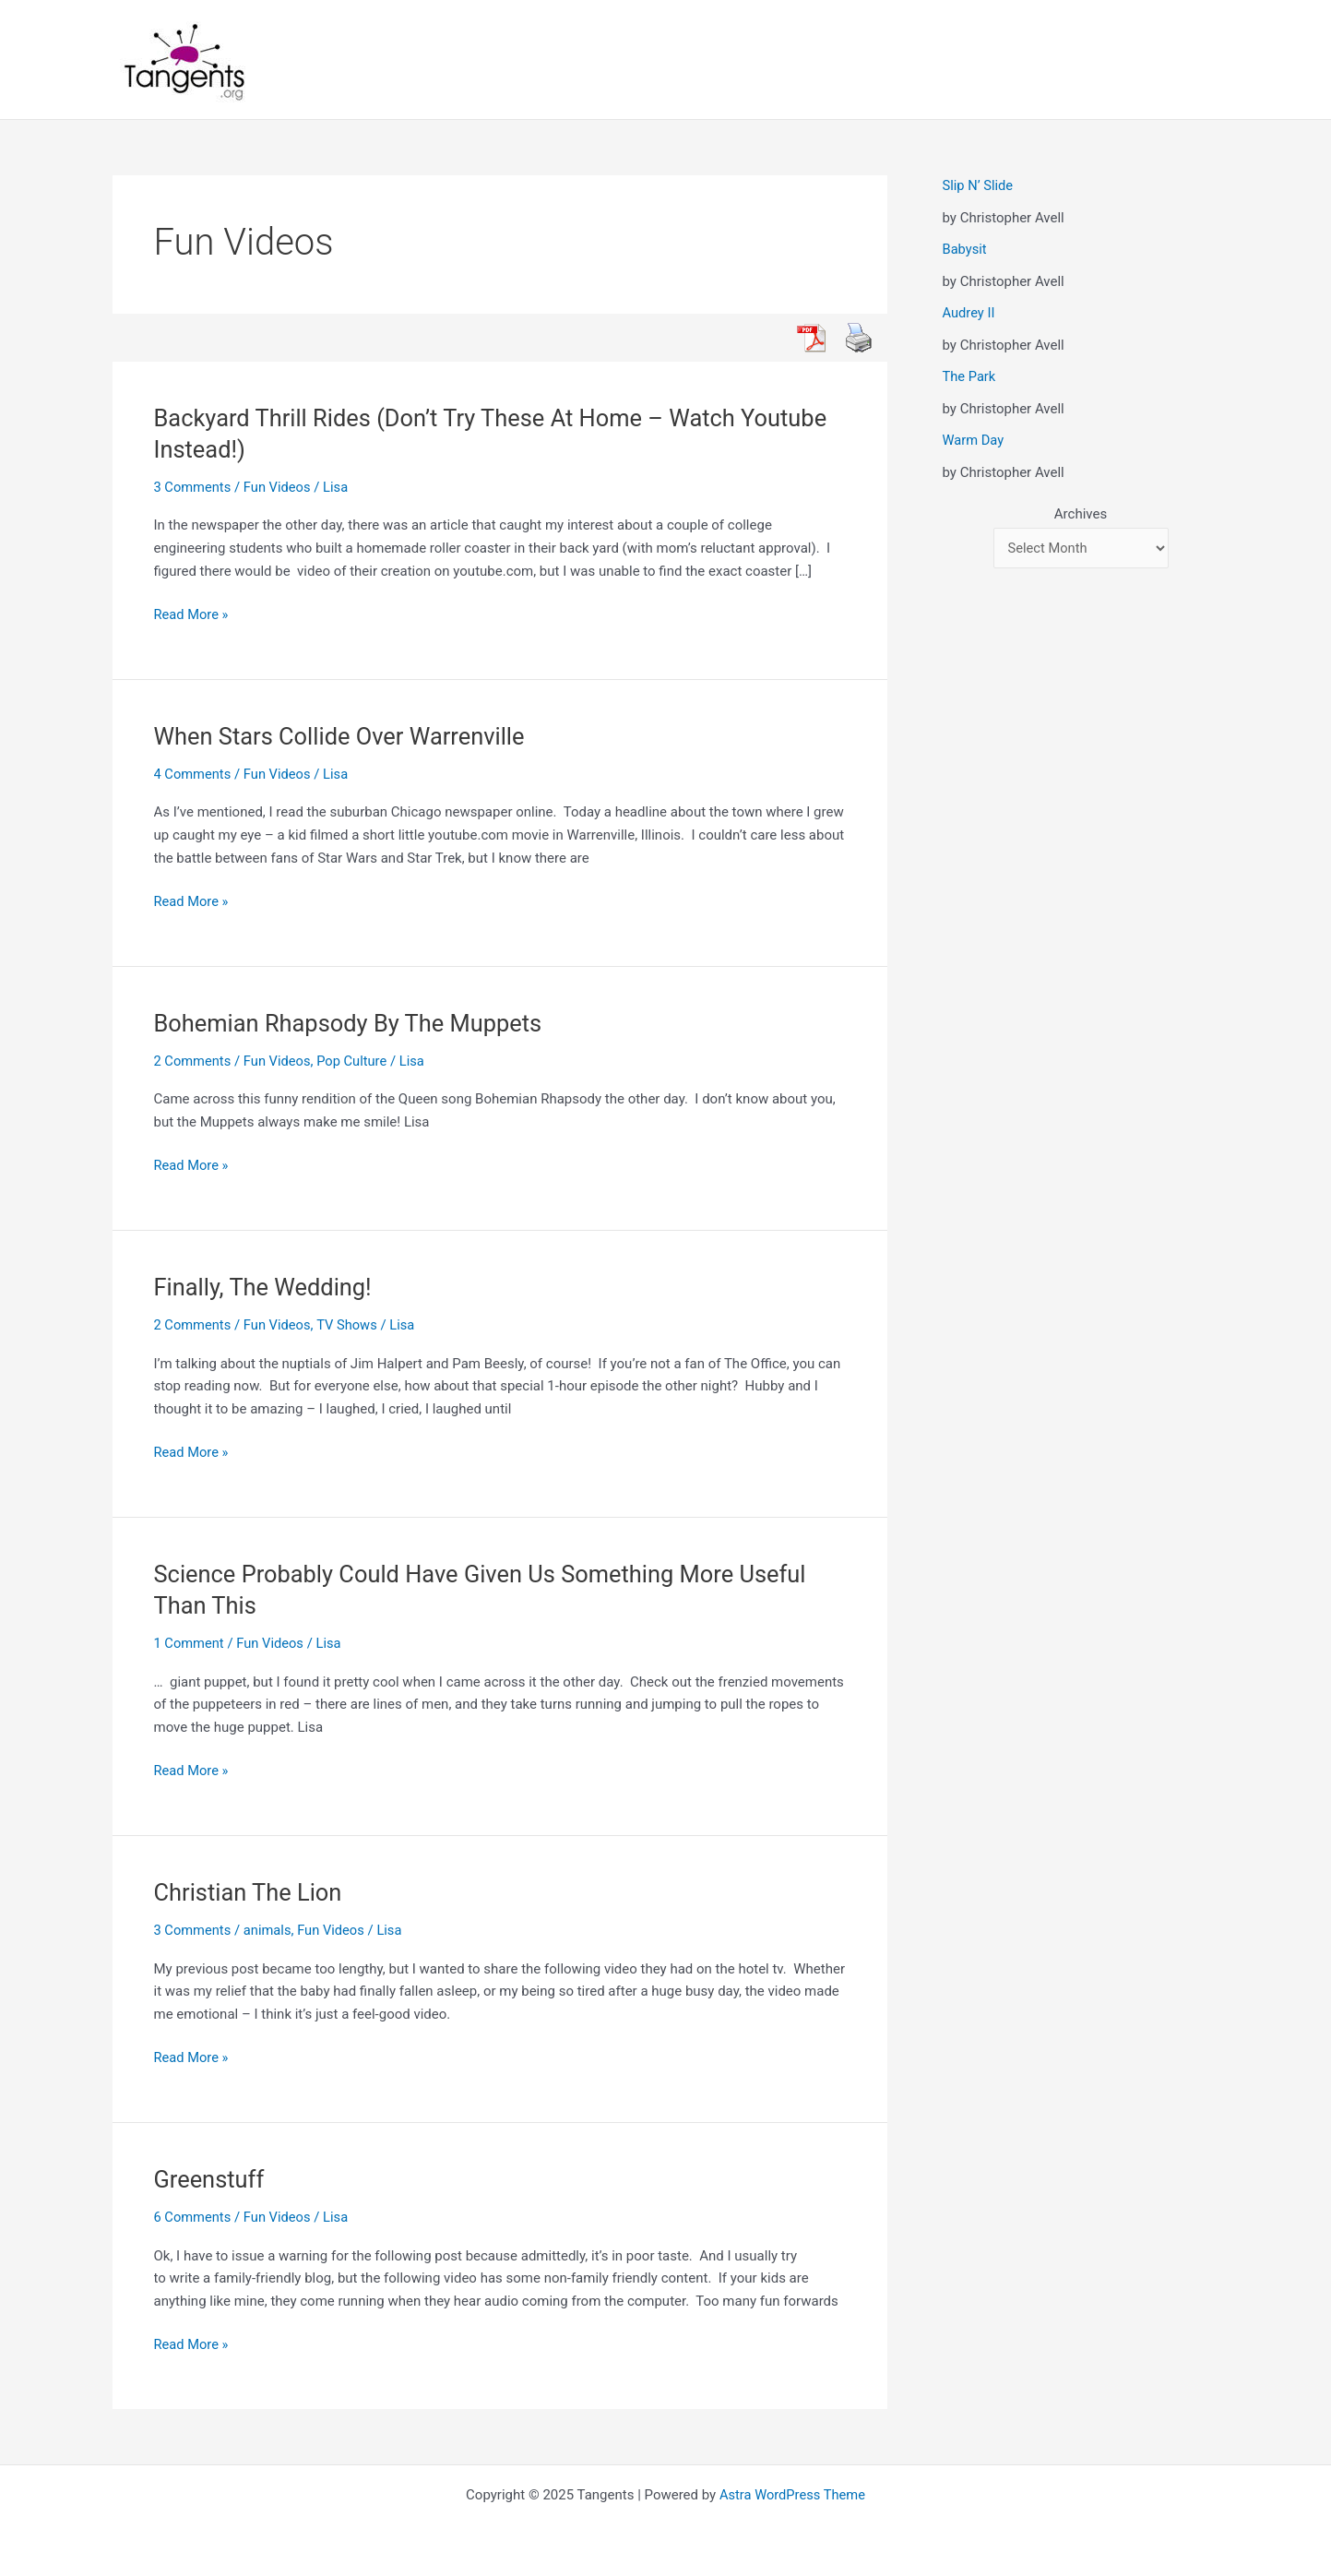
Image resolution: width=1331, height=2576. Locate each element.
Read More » (192, 614)
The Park (970, 376)
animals (269, 1930)
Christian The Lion (250, 1892)
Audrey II (969, 312)
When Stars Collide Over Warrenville (343, 736)
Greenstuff (210, 2179)
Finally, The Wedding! (265, 1287)
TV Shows (351, 1325)
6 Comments (193, 2217)
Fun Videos (279, 487)
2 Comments (193, 1061)
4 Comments (193, 774)
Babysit (965, 249)
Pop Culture (356, 1061)
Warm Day (974, 440)
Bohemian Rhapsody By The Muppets (352, 1023)
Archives (1080, 514)
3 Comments (193, 487)
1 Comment (190, 1643)
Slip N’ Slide (979, 185)
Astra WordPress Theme (792, 2495)
